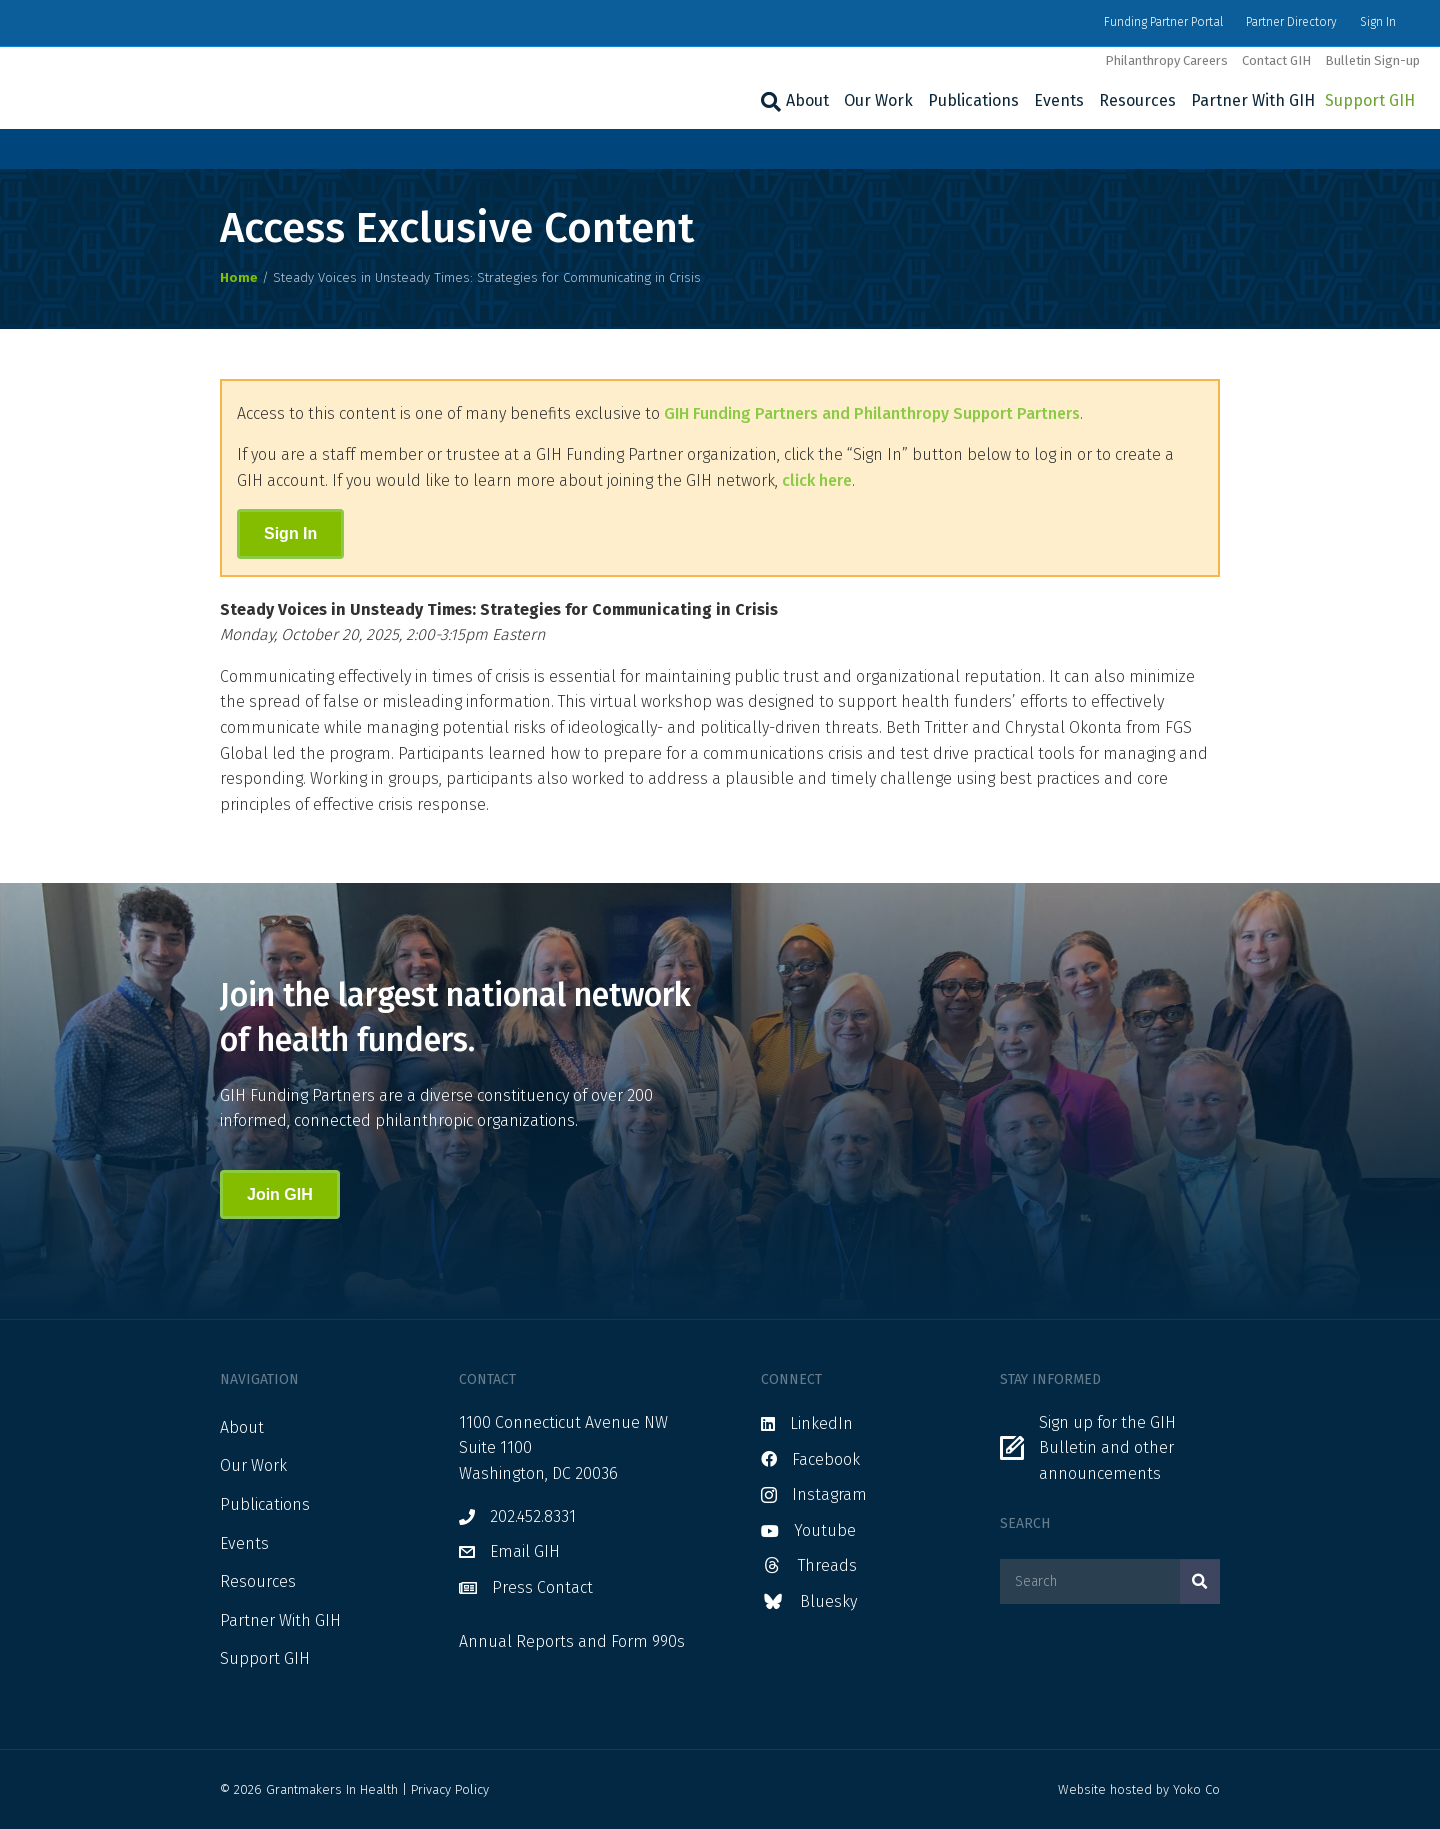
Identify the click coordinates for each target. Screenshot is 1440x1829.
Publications (973, 100)
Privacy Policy (450, 1789)
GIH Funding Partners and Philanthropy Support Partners (872, 413)
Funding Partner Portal (1163, 22)
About (807, 100)
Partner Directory (1291, 22)
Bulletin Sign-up (1372, 60)
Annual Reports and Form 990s (572, 1641)
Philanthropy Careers (1166, 60)
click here (817, 480)
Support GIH (1370, 100)
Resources (1137, 100)
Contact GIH (1276, 60)
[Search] (768, 102)
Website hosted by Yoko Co (1139, 1789)
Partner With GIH (1253, 100)
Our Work (878, 100)
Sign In (1378, 22)
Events (1059, 100)
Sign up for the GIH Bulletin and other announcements (1107, 1448)
